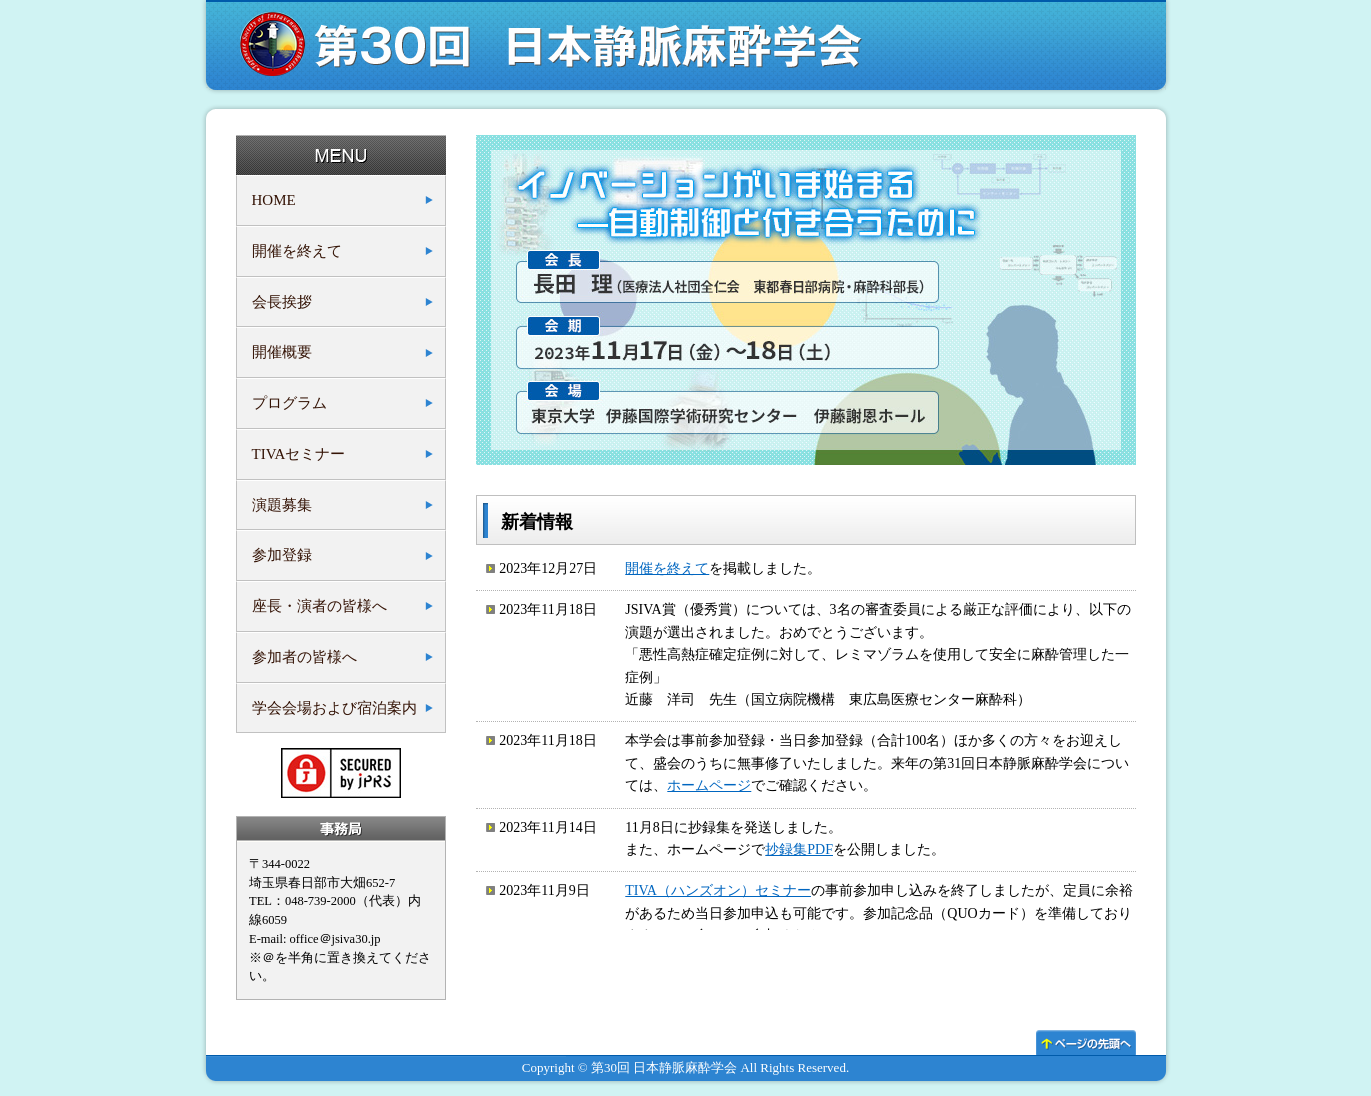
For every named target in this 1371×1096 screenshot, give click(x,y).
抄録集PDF (799, 849)
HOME (274, 200)
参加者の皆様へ (304, 657)
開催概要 (282, 352)
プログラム (289, 403)
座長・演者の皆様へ (319, 606)
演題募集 (282, 505)
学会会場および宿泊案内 (334, 708)
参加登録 (282, 555)
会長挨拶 (282, 302)
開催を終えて (297, 251)
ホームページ (709, 785)
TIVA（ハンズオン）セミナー (718, 890)
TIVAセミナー (299, 454)
